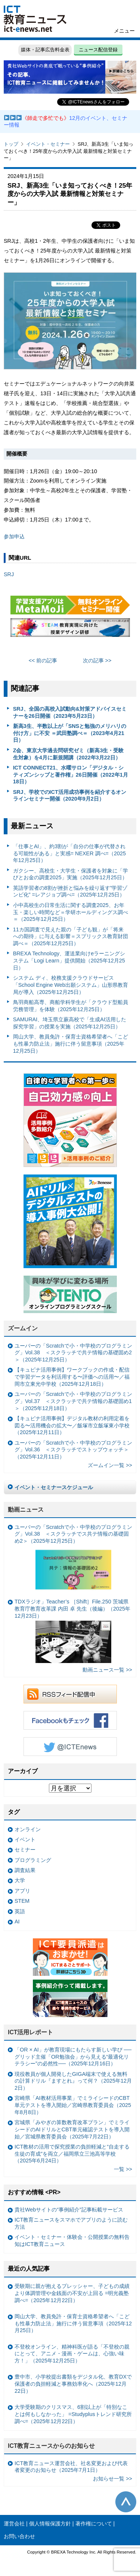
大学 (20, 1880)
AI (17, 1922)
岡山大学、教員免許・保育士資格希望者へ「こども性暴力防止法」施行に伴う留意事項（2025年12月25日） (70, 1043)
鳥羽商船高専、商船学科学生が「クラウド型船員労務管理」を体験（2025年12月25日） (70, 1005)
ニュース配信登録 (98, 49)
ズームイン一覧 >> (110, 1465)
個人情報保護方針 (50, 2524)
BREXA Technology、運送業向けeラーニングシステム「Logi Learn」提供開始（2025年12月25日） (69, 960)
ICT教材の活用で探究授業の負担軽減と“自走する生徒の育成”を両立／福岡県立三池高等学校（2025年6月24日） (72, 2154)
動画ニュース (26, 1509)
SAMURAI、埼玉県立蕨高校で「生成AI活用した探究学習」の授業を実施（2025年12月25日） (69, 1023)
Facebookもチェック (70, 1720)
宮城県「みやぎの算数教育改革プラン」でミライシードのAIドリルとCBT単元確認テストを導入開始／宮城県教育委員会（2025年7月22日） (72, 2129)
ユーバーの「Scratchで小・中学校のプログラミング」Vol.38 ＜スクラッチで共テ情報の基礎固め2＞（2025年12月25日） (73, 1353)
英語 (20, 1911)
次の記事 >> (97, 660)
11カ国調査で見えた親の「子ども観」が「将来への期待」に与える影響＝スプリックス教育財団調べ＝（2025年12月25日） (70, 936)
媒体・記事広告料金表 (45, 49)
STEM (22, 1901)
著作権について (93, 2524)
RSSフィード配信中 (70, 1694)
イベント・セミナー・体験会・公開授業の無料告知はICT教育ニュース (72, 2240)
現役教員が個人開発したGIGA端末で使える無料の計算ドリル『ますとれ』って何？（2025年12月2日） (73, 2081)
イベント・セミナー (48, 144)
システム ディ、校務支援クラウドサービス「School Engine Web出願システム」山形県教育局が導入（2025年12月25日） (70, 985)
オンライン (28, 1829)
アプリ (22, 1891)
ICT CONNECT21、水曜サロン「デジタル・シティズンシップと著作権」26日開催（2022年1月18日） (70, 774)
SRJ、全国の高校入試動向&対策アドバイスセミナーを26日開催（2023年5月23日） (70, 712)
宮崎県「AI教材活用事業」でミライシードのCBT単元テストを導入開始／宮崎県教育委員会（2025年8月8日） (73, 2105)
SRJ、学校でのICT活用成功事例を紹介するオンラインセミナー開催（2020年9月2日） (69, 795)
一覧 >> (123, 2169)
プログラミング (33, 1860)
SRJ (9, 574)
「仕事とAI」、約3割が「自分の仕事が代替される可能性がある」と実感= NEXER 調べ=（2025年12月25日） (69, 853)
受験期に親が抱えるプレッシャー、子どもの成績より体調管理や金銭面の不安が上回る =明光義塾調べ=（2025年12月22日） (72, 2293)
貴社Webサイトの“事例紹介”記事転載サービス (69, 2210)
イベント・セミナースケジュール (54, 1487)
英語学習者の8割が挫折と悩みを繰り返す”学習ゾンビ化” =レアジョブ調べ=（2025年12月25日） (70, 891)
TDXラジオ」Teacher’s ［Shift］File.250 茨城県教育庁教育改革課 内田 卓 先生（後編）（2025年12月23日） (72, 1631)
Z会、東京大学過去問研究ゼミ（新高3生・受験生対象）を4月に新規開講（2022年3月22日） (68, 754)
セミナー (25, 1850)
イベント (25, 1839)
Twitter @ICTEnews (70, 1746)
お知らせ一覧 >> (112, 2479)
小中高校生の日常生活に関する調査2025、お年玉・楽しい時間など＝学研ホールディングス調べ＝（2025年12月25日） (70, 912)
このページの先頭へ (125, 2501)
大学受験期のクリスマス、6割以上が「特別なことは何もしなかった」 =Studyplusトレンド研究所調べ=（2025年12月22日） (73, 2414)
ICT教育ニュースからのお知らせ (51, 2446)
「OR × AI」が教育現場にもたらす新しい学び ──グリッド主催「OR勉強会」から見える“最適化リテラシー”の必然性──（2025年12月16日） (73, 2056)
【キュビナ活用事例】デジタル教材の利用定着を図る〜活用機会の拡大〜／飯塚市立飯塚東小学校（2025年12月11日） (72, 1425)
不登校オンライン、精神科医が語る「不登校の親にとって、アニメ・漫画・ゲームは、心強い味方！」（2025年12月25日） (72, 2354)
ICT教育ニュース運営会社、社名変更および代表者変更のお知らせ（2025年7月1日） (71, 2466)
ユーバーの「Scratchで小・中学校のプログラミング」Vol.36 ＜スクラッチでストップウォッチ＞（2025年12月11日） (73, 1450)
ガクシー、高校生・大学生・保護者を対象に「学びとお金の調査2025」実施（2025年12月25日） (70, 874)
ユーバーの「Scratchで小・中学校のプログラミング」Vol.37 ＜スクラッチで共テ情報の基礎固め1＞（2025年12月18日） (73, 1401)
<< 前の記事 (43, 660)
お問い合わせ (19, 2536)
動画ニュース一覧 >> (107, 1670)
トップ (11, 144)
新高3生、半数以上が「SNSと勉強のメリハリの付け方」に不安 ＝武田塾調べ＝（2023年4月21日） (70, 733)
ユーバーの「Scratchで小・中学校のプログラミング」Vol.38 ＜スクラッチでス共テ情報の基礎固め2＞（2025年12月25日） (73, 1559)
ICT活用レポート (30, 2032)
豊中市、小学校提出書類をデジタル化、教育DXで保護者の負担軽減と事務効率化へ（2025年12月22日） (73, 2384)
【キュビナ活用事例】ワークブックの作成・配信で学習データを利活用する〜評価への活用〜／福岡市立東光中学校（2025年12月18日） (72, 1377)
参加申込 (14, 536)
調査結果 (25, 1870)
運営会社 (14, 2524)
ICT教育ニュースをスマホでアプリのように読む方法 (71, 2223)
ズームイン (23, 1328)
